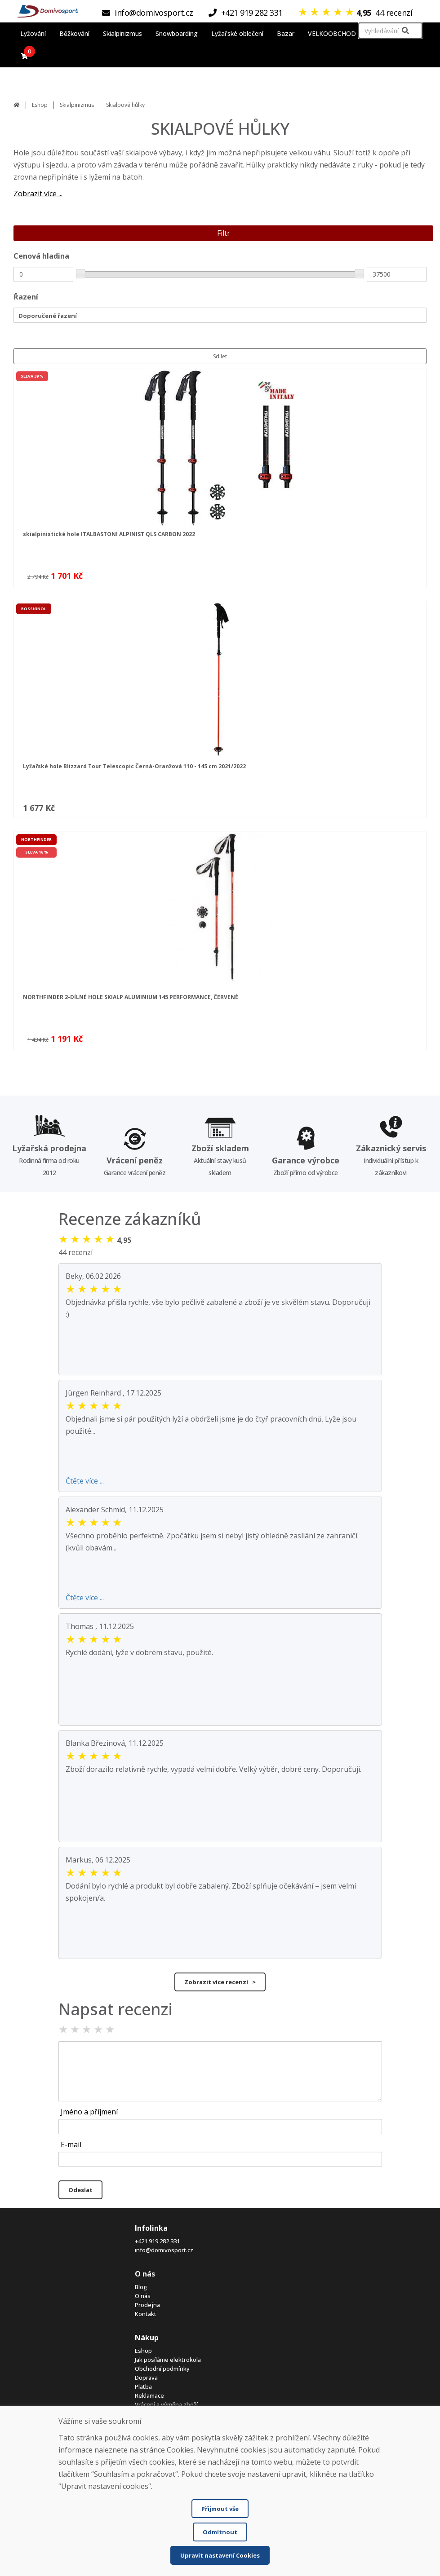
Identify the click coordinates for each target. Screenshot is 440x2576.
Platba (143, 2386)
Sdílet (220, 356)
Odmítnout (220, 2532)
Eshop (40, 105)
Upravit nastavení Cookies (220, 2555)
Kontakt (145, 2314)
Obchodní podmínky (162, 2369)
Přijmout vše (220, 2509)
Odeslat (80, 2190)
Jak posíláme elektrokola (168, 2360)
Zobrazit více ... (37, 193)
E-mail (71, 2144)
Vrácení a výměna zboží (166, 2404)
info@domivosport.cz (164, 2250)
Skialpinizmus (77, 105)
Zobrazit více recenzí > (220, 1982)
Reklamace (149, 2395)
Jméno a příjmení (89, 2112)
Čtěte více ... (85, 1481)
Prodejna (147, 2305)
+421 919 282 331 (157, 2241)
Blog (141, 2287)
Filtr (223, 233)
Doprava (146, 2377)
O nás (143, 2296)
